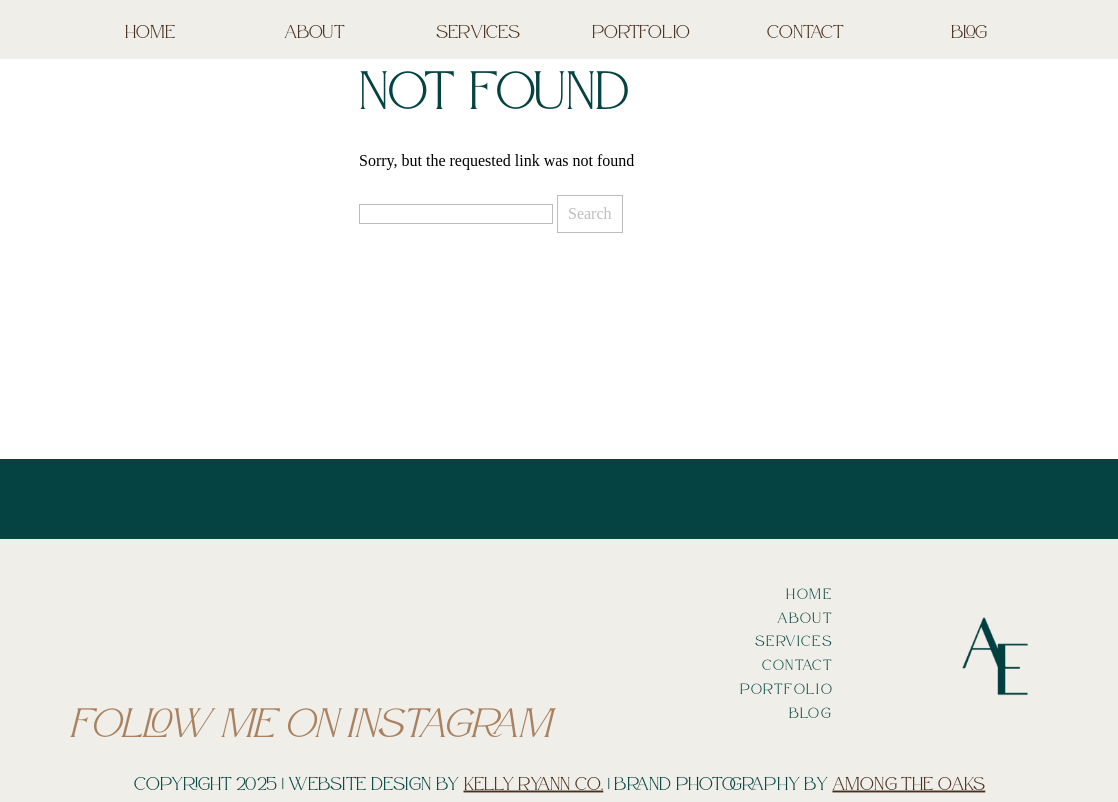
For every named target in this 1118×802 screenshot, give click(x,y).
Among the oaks (908, 783)
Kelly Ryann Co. (534, 783)
